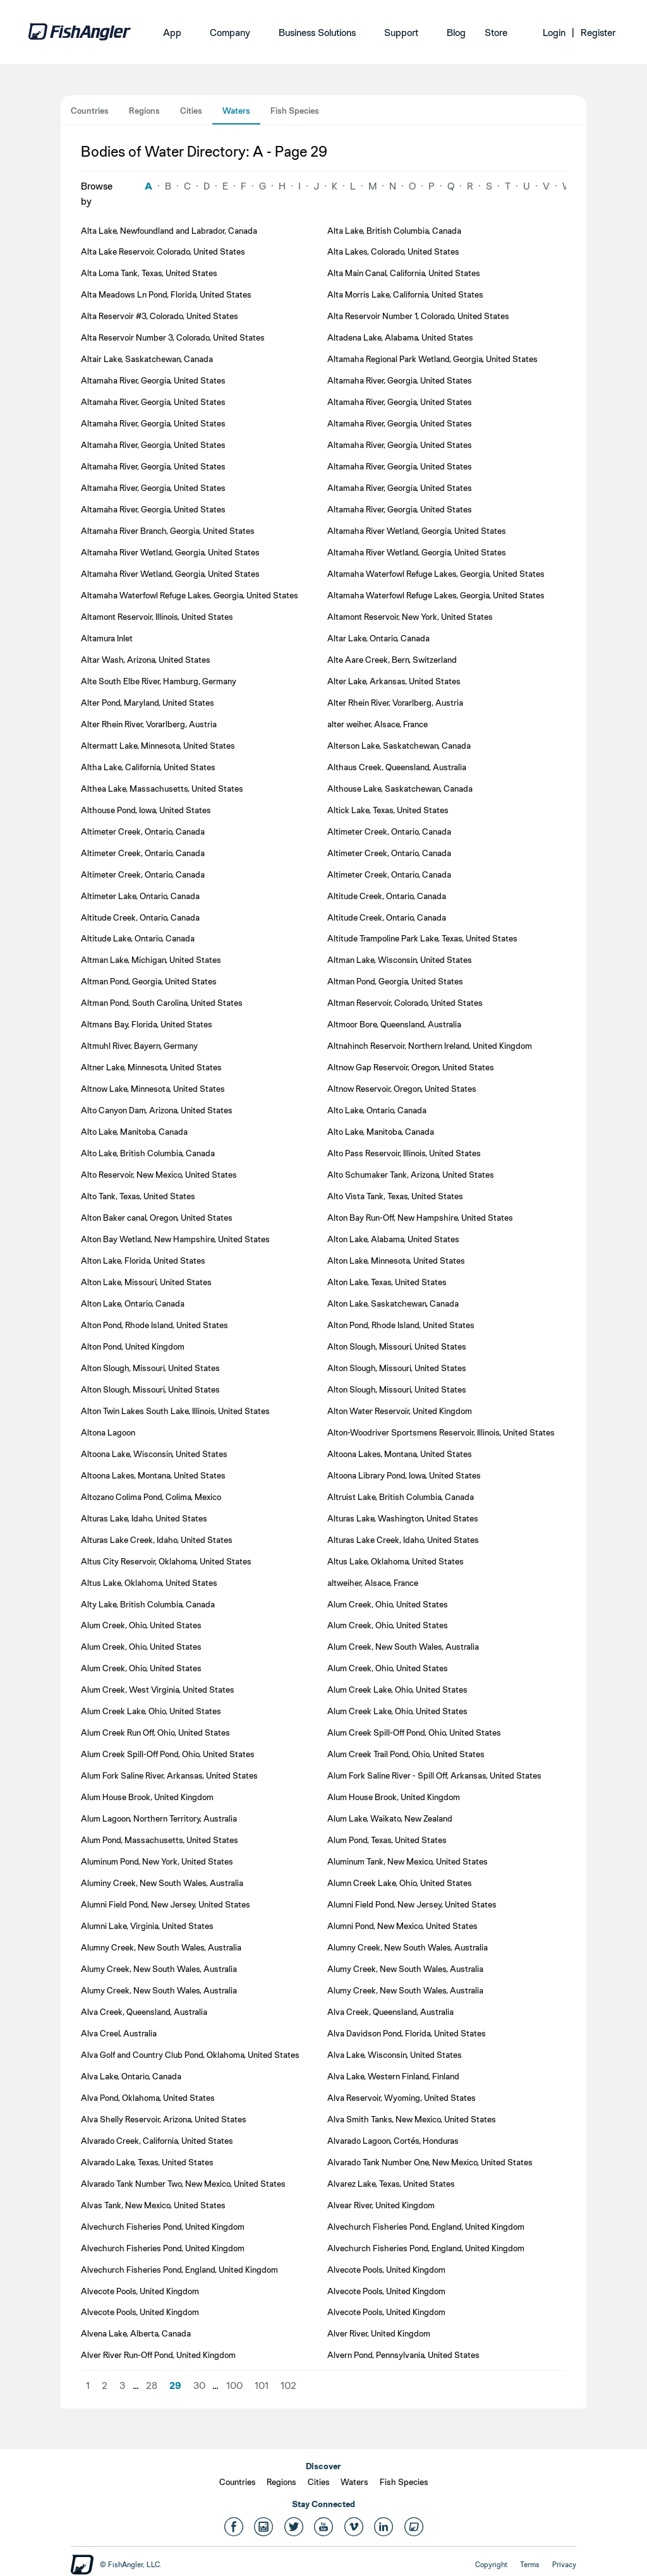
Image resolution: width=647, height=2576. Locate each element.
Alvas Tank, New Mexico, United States (153, 2205)
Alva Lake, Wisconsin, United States (394, 2054)
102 (288, 2385)
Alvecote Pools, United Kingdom (386, 2269)
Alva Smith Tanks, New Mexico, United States (411, 2119)
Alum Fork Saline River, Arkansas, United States (169, 1775)
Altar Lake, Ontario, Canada (378, 638)
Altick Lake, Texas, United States (388, 810)
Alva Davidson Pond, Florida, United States (406, 2033)
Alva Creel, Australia (119, 2033)
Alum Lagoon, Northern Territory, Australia (159, 1818)
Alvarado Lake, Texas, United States (147, 2162)
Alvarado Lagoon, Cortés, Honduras (393, 2140)
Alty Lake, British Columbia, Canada (148, 1604)
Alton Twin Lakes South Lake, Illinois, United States (175, 1411)
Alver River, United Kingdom (378, 2333)
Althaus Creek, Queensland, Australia (396, 767)
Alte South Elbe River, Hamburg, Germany (158, 681)
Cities (191, 110)
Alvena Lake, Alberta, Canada (136, 2333)
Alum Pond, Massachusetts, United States (159, 1840)
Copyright (491, 2565)
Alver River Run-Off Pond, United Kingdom (158, 2355)
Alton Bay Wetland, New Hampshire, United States (175, 1239)
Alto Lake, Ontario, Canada (376, 1110)
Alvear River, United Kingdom (381, 2205)
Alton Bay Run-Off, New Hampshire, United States (420, 1217)
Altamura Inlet (107, 638)
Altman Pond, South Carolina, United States (162, 1002)
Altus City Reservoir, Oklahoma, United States (166, 1561)
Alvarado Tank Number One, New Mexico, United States (430, 2162)
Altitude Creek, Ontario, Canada (386, 896)
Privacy (564, 2565)
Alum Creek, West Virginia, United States (157, 1689)
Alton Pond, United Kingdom (132, 1346)
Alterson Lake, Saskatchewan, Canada (399, 745)
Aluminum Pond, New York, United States (157, 1861)
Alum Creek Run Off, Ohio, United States (155, 1732)
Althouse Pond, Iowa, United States (146, 810)
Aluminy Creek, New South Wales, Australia (162, 1883)
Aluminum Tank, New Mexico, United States (407, 1861)
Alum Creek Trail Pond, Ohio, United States (406, 1754)
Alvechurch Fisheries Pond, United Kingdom (163, 2226)
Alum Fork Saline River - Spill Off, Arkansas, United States (434, 1775)
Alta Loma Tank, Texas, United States (149, 273)
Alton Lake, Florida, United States (143, 1260)
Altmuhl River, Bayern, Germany (139, 1045)
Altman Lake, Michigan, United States (151, 959)
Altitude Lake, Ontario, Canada (138, 938)
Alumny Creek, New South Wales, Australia (161, 1947)
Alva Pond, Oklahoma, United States (148, 2097)
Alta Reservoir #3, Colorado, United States (159, 316)
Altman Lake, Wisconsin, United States (399, 959)
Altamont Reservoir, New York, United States (410, 616)
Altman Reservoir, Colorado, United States (405, 1002)
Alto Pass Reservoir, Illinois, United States (404, 1153)
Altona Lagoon (108, 1432)
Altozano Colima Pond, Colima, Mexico (151, 1497)
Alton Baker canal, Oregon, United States (157, 1217)
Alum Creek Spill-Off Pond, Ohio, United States (414, 1732)
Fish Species (294, 110)
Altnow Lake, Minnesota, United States (153, 1088)
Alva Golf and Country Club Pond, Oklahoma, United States (190, 2054)
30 (199, 2385)
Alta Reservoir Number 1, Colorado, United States (418, 316)
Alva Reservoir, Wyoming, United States (401, 2097)
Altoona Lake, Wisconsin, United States (154, 1454)
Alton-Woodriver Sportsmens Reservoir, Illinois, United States (441, 1432)
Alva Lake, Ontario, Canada (131, 2076)
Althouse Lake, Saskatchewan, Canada (400, 788)
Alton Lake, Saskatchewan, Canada (393, 1303)
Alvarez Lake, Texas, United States (391, 2183)
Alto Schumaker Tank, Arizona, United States (410, 1174)
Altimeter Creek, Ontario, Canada (143, 831)
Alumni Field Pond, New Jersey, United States (165, 1904)
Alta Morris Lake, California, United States (405, 294)
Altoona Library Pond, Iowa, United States (404, 1475)
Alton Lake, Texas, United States (387, 1282)
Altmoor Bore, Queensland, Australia (394, 1024)
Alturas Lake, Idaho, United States (144, 1518)
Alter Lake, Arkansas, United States (394, 681)
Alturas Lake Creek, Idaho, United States (157, 1539)
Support (401, 32)
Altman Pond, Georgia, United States (149, 981)
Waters (236, 110)
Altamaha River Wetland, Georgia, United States (416, 530)
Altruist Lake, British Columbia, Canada (400, 1497)
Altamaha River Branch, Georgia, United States (168, 530)
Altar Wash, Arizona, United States (145, 659)
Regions (144, 110)
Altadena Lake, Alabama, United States (400, 337)
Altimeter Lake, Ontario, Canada (140, 896)
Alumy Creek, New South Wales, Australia (159, 1968)
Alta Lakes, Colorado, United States (393, 251)
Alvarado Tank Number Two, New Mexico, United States (183, 2183)
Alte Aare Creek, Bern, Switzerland (392, 659)
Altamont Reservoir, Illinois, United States (157, 616)
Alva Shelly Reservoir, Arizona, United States (163, 2119)
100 (234, 2385)
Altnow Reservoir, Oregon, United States (401, 1088)
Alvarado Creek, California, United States (157, 2140)
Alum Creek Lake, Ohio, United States (397, 1689)
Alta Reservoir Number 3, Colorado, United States (173, 337)
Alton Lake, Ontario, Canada (132, 1303)
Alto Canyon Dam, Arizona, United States (157, 1110)
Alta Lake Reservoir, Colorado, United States (163, 251)
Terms (530, 2565)
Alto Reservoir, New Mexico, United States (159, 1174)
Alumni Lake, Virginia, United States (147, 1926)
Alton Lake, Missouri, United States (146, 1282)
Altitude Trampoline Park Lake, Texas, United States (422, 938)
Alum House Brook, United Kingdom (147, 1797)
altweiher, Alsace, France (372, 1582)
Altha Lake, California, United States (148, 767)
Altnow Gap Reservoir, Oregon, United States (410, 1067)
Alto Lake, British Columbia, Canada (148, 1153)
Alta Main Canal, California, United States (403, 273)
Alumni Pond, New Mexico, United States (402, 1926)
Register (598, 32)
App (172, 32)
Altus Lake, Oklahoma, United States (395, 1561)
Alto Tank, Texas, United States (138, 1196)
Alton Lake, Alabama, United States (393, 1239)
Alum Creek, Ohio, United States (387, 1604)
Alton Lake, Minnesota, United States (396, 1260)
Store (496, 32)
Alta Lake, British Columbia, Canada (394, 230)
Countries (90, 110)
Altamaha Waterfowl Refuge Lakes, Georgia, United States (436, 573)
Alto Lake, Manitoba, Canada (134, 1131)
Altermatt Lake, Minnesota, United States (158, 745)
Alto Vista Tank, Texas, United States (395, 1196)
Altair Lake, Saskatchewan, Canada (147, 359)
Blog (456, 32)
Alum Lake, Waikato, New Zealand (389, 1818)
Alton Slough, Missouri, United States (396, 1346)
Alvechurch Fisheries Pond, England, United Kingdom (425, 2226)
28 (151, 2385)
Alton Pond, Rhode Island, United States (154, 1325)
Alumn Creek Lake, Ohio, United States (399, 1883)
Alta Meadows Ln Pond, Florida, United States (166, 294)
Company (230, 32)
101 (262, 2385)
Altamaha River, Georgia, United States (153, 380)
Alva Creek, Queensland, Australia (144, 2011)
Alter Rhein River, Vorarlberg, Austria (395, 702)
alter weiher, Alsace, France (377, 724)
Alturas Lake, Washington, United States (402, 1518)
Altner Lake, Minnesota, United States (151, 1067)
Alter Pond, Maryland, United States (147, 702)
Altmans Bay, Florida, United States (146, 1024)
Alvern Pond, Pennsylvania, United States (403, 2355)
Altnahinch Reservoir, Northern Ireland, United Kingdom (429, 1045)
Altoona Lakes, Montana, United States (399, 1454)
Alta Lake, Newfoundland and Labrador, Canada (169, 230)
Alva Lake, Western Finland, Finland (393, 2076)
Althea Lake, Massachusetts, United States (162, 788)
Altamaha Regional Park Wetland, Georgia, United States (432, 359)
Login (554, 32)
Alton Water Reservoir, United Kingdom (399, 1411)
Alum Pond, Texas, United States (387, 1840)
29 (175, 2385)
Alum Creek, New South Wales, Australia (403, 1646)
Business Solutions (317, 32)
